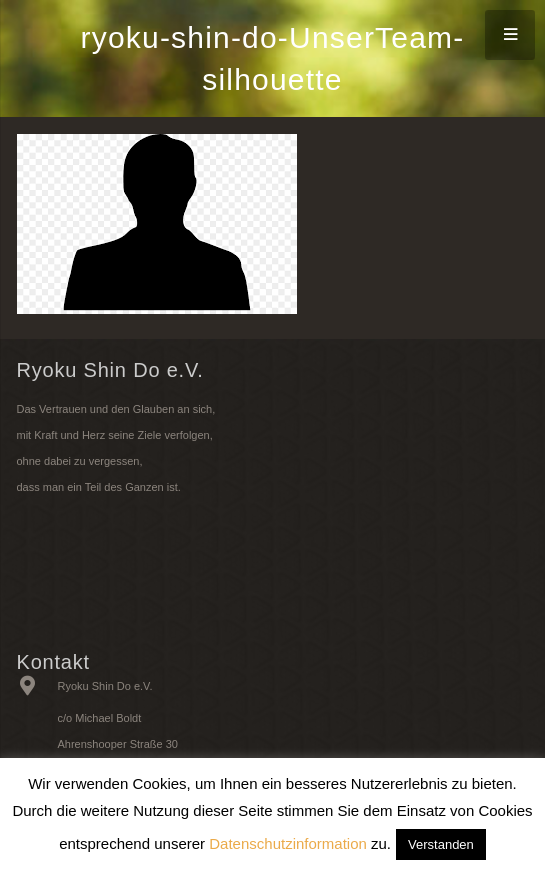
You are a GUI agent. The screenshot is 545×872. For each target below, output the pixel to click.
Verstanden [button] (441, 844)
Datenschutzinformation (288, 843)
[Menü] (510, 35)
